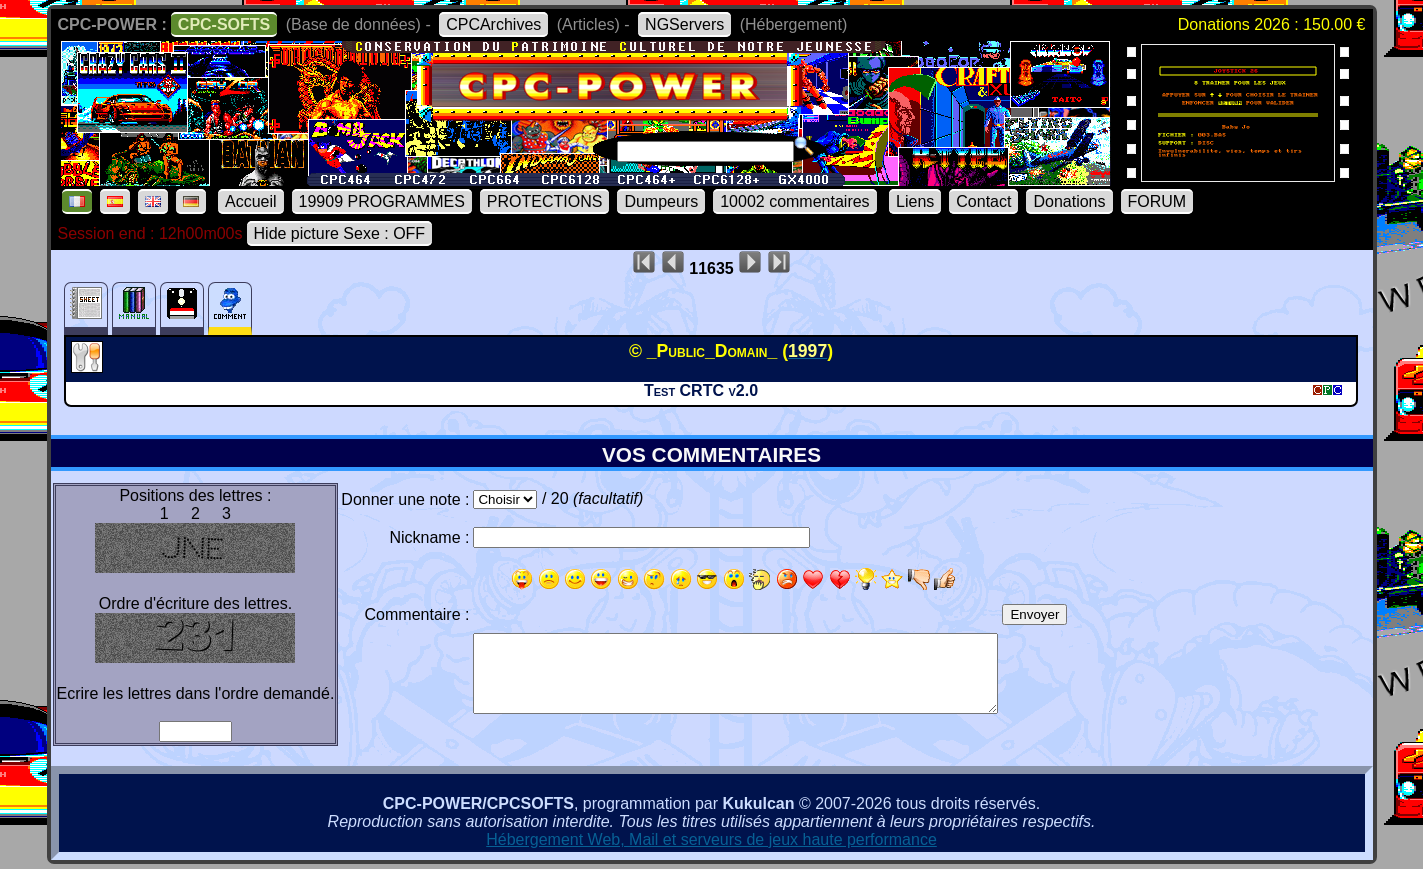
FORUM (1157, 201)
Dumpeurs (661, 201)
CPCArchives (493, 24)
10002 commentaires (794, 201)
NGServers (684, 24)
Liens (915, 201)
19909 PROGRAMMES (382, 201)
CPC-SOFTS (224, 24)
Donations (1069, 201)
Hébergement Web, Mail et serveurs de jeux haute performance (711, 839)
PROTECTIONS (545, 201)
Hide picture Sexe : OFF (340, 233)
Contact (983, 201)
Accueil (251, 201)
